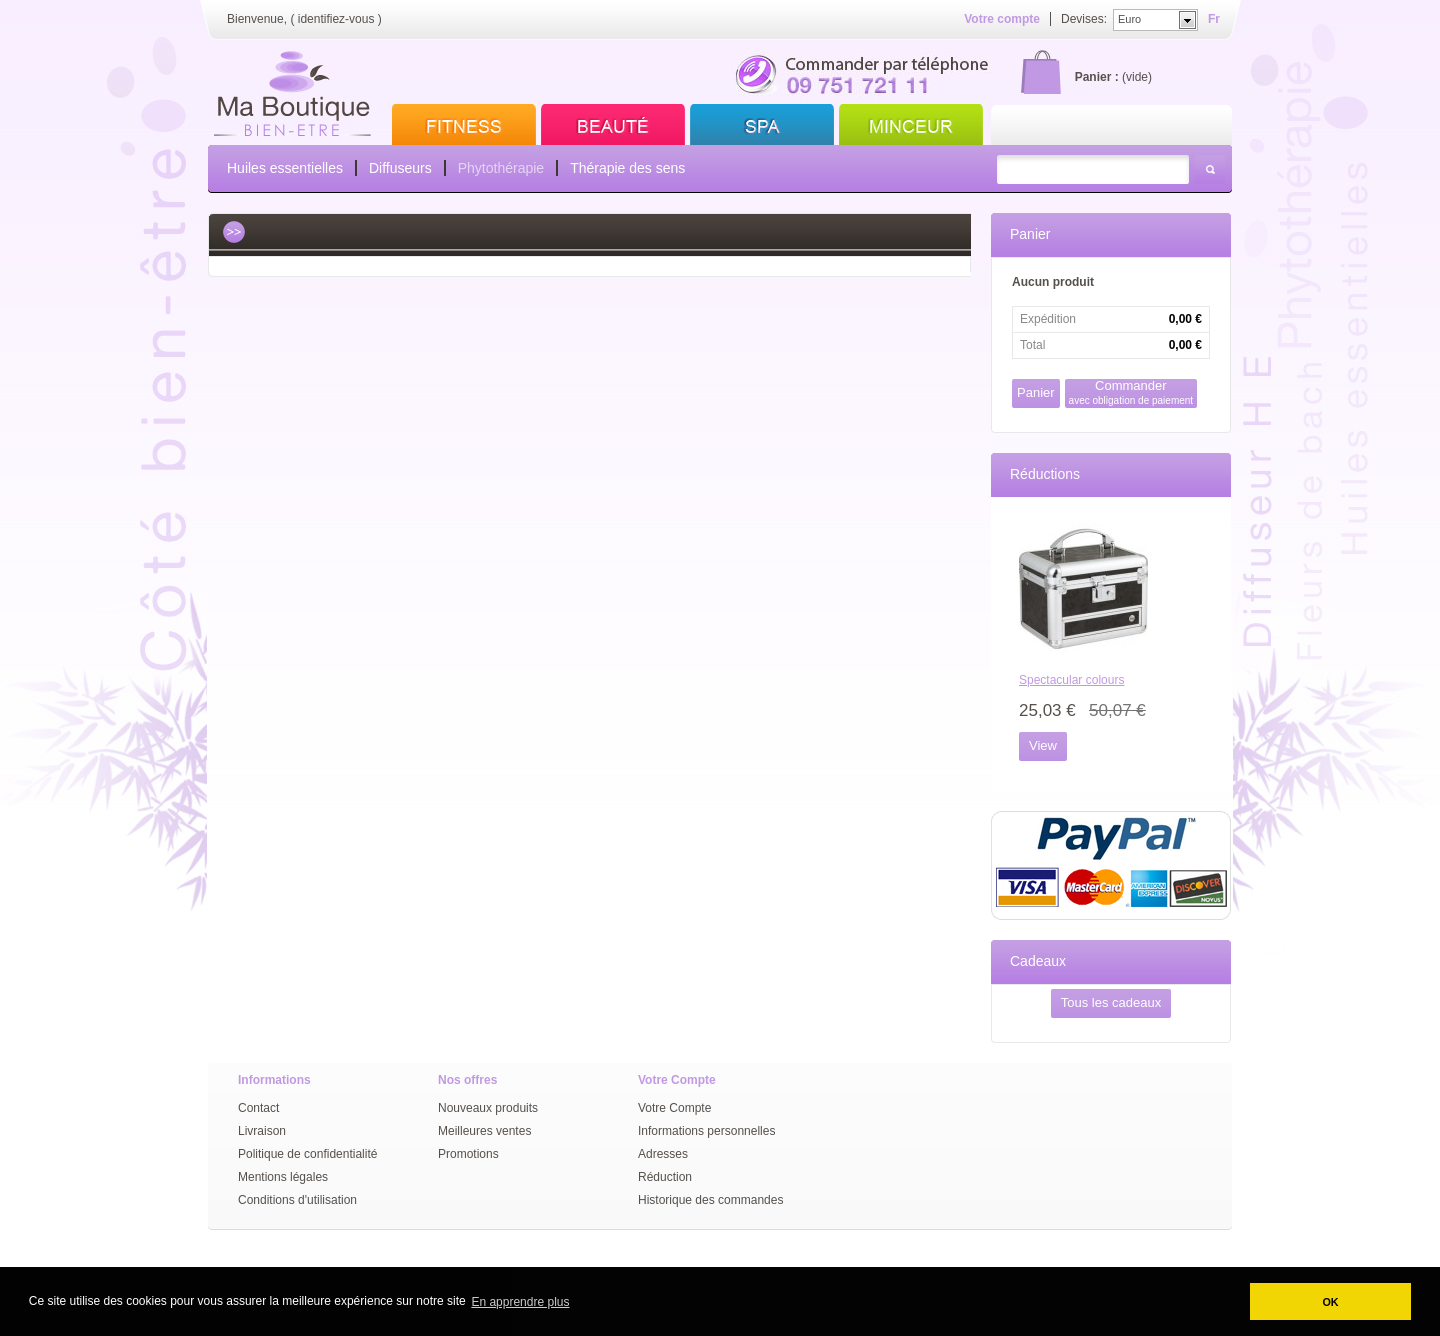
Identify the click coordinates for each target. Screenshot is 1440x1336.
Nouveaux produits (488, 1108)
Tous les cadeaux (1111, 1002)
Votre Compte (674, 1108)
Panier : (1097, 77)
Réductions (1045, 474)
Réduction (665, 1177)
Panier (1030, 234)
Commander (1131, 392)
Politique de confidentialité (307, 1154)
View (1043, 745)
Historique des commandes (710, 1200)
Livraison (262, 1131)
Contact (258, 1108)
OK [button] (1330, 1302)
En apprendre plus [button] (520, 1302)
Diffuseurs (400, 168)
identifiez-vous (336, 19)
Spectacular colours (1071, 680)
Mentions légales (283, 1177)
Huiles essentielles (285, 168)
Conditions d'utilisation (297, 1200)
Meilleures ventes (484, 1131)
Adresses (663, 1154)
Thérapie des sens (627, 168)
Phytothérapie (501, 168)
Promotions (468, 1154)
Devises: (1084, 19)
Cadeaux (1038, 961)
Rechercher (1210, 169)
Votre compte (1002, 19)
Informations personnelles (706, 1131)
